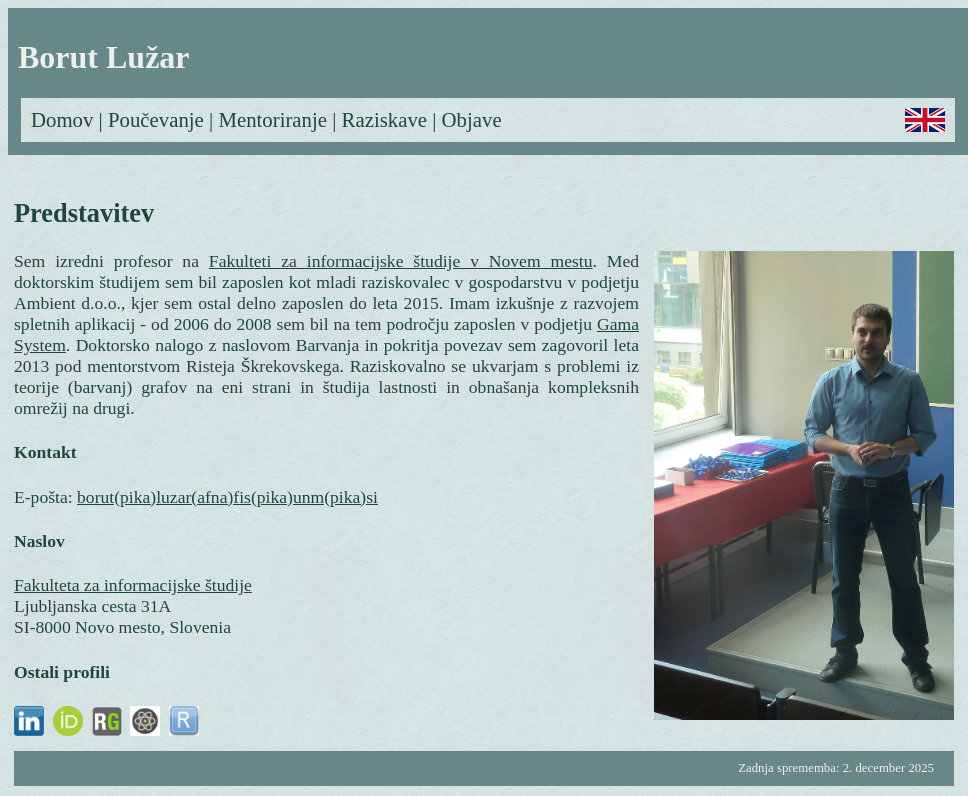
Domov (62, 119)
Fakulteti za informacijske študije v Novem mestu (401, 261)
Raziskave (384, 119)
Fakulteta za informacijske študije (133, 585)
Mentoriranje (272, 119)
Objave (472, 119)
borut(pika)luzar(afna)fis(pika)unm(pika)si (227, 497)
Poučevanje (156, 119)
